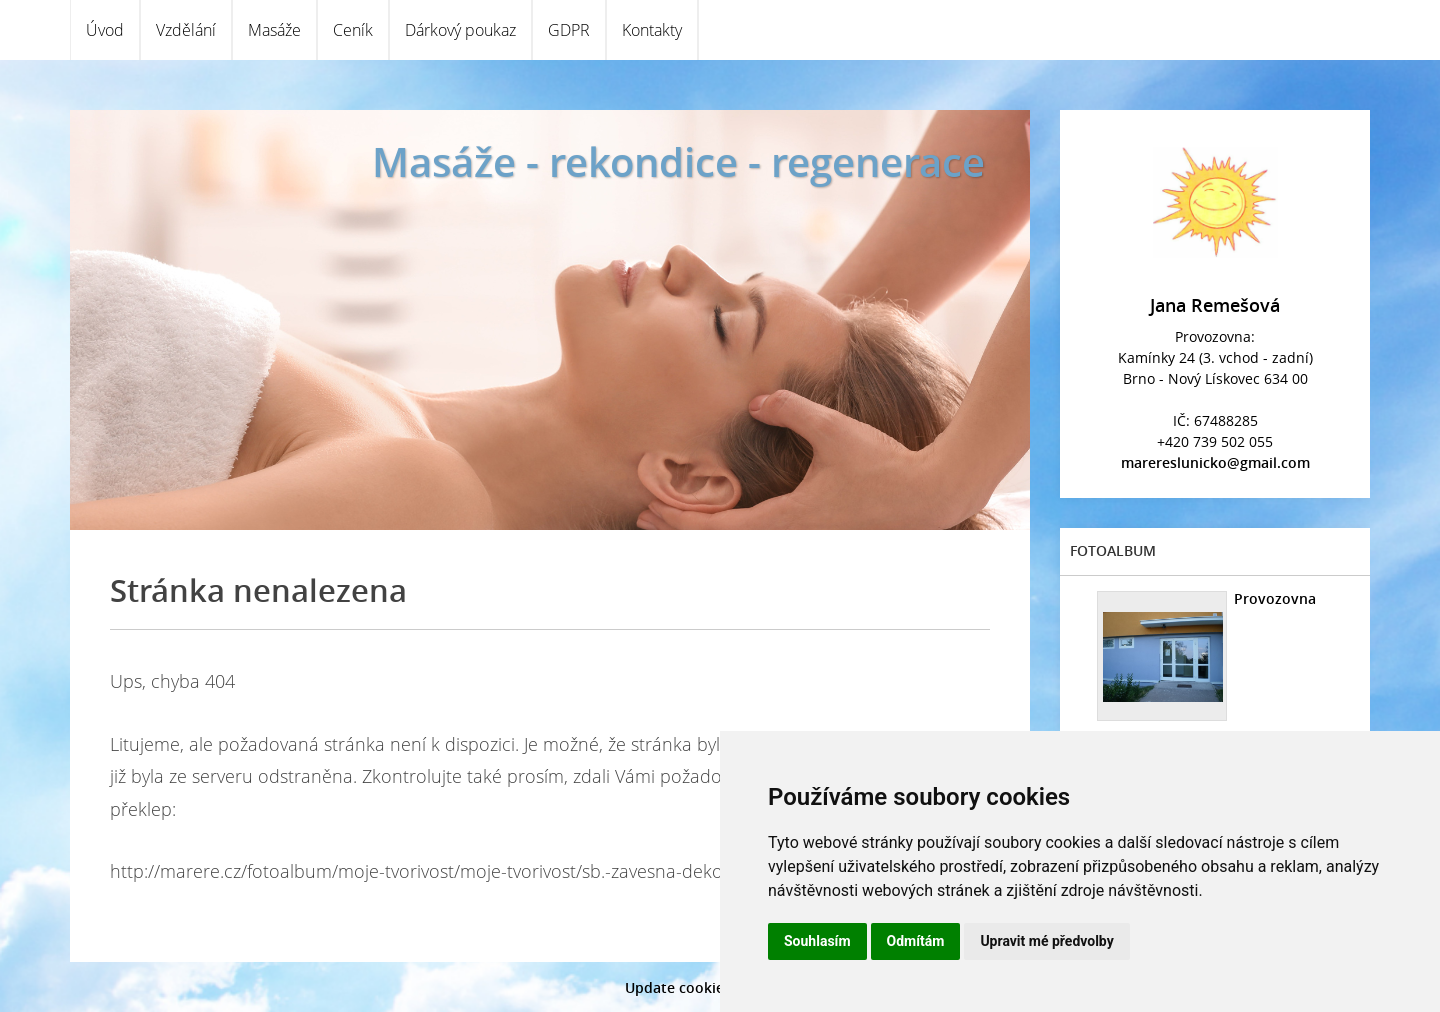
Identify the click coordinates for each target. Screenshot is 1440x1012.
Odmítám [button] (916, 941)
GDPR (569, 30)
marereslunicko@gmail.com (1215, 462)
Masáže (274, 30)
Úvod (105, 30)
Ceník (353, 30)
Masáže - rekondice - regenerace (678, 161)
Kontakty (652, 30)
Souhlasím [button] (817, 941)
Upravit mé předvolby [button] (1046, 941)
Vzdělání (186, 30)
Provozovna (1275, 598)
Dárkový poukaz (460, 30)
